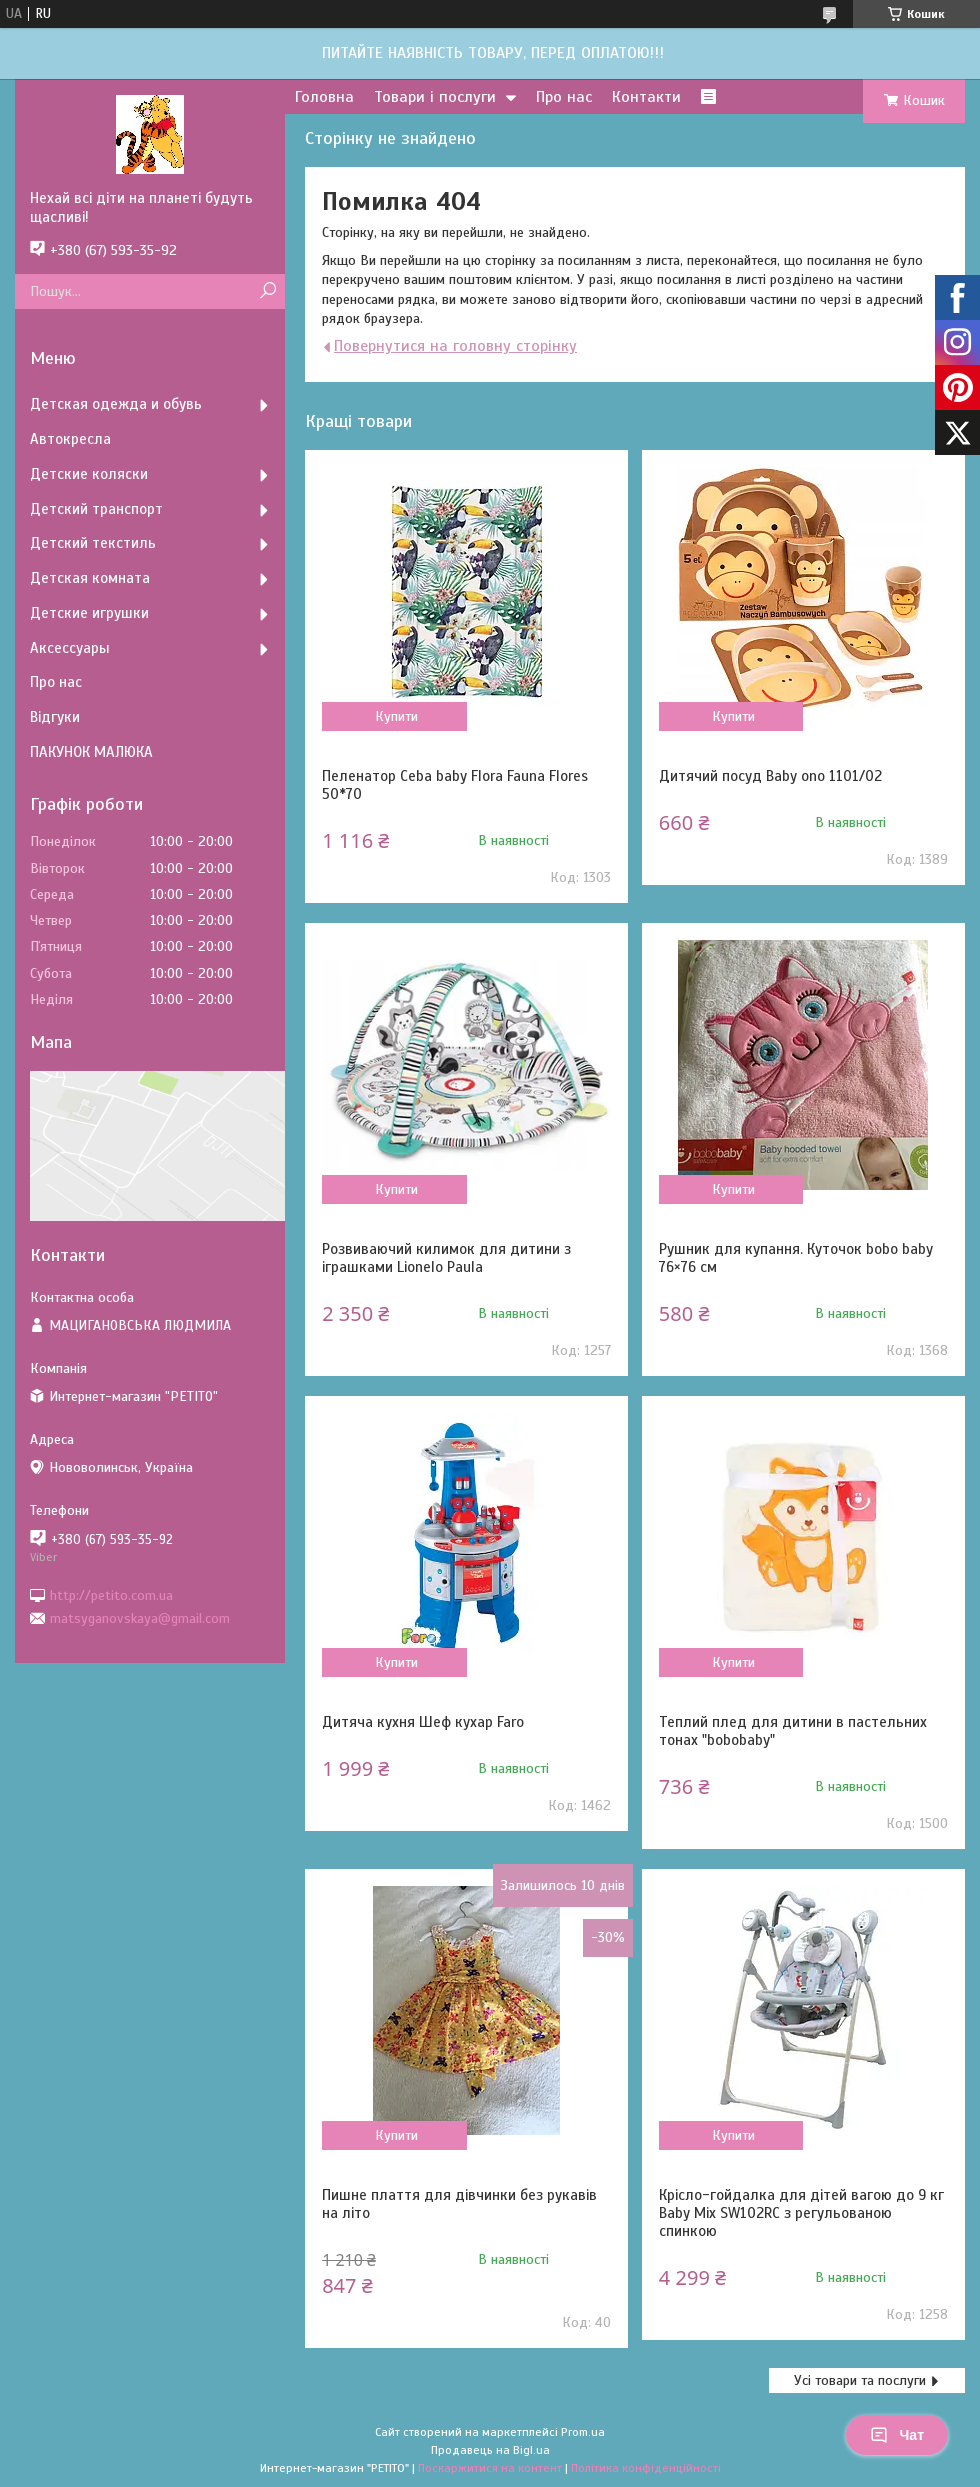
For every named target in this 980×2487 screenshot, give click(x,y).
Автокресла (70, 439)
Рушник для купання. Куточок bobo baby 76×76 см (796, 1258)
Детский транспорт (96, 509)
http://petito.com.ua (111, 1594)
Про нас (564, 97)
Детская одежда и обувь (116, 404)
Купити (396, 716)
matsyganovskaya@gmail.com (140, 1618)
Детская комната (90, 578)
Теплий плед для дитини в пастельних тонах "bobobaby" (793, 1731)
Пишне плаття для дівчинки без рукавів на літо (459, 2204)
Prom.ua (583, 2432)
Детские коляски (89, 474)
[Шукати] (267, 291)
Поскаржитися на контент (490, 2468)
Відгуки (55, 717)
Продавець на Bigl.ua (490, 2450)
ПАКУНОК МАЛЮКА (91, 752)
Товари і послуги (435, 97)
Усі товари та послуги (860, 2380)
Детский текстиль (93, 543)
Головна (324, 97)
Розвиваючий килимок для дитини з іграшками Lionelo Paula (446, 1258)
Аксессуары (70, 648)
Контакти (646, 97)
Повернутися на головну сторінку (455, 346)
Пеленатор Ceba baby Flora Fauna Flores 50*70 (455, 785)
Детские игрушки (89, 613)
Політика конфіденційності (646, 2468)
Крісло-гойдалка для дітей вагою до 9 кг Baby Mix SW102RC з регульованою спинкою (801, 2213)
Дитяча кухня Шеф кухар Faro (423, 1722)
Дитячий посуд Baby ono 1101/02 (770, 776)
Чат (897, 2435)
